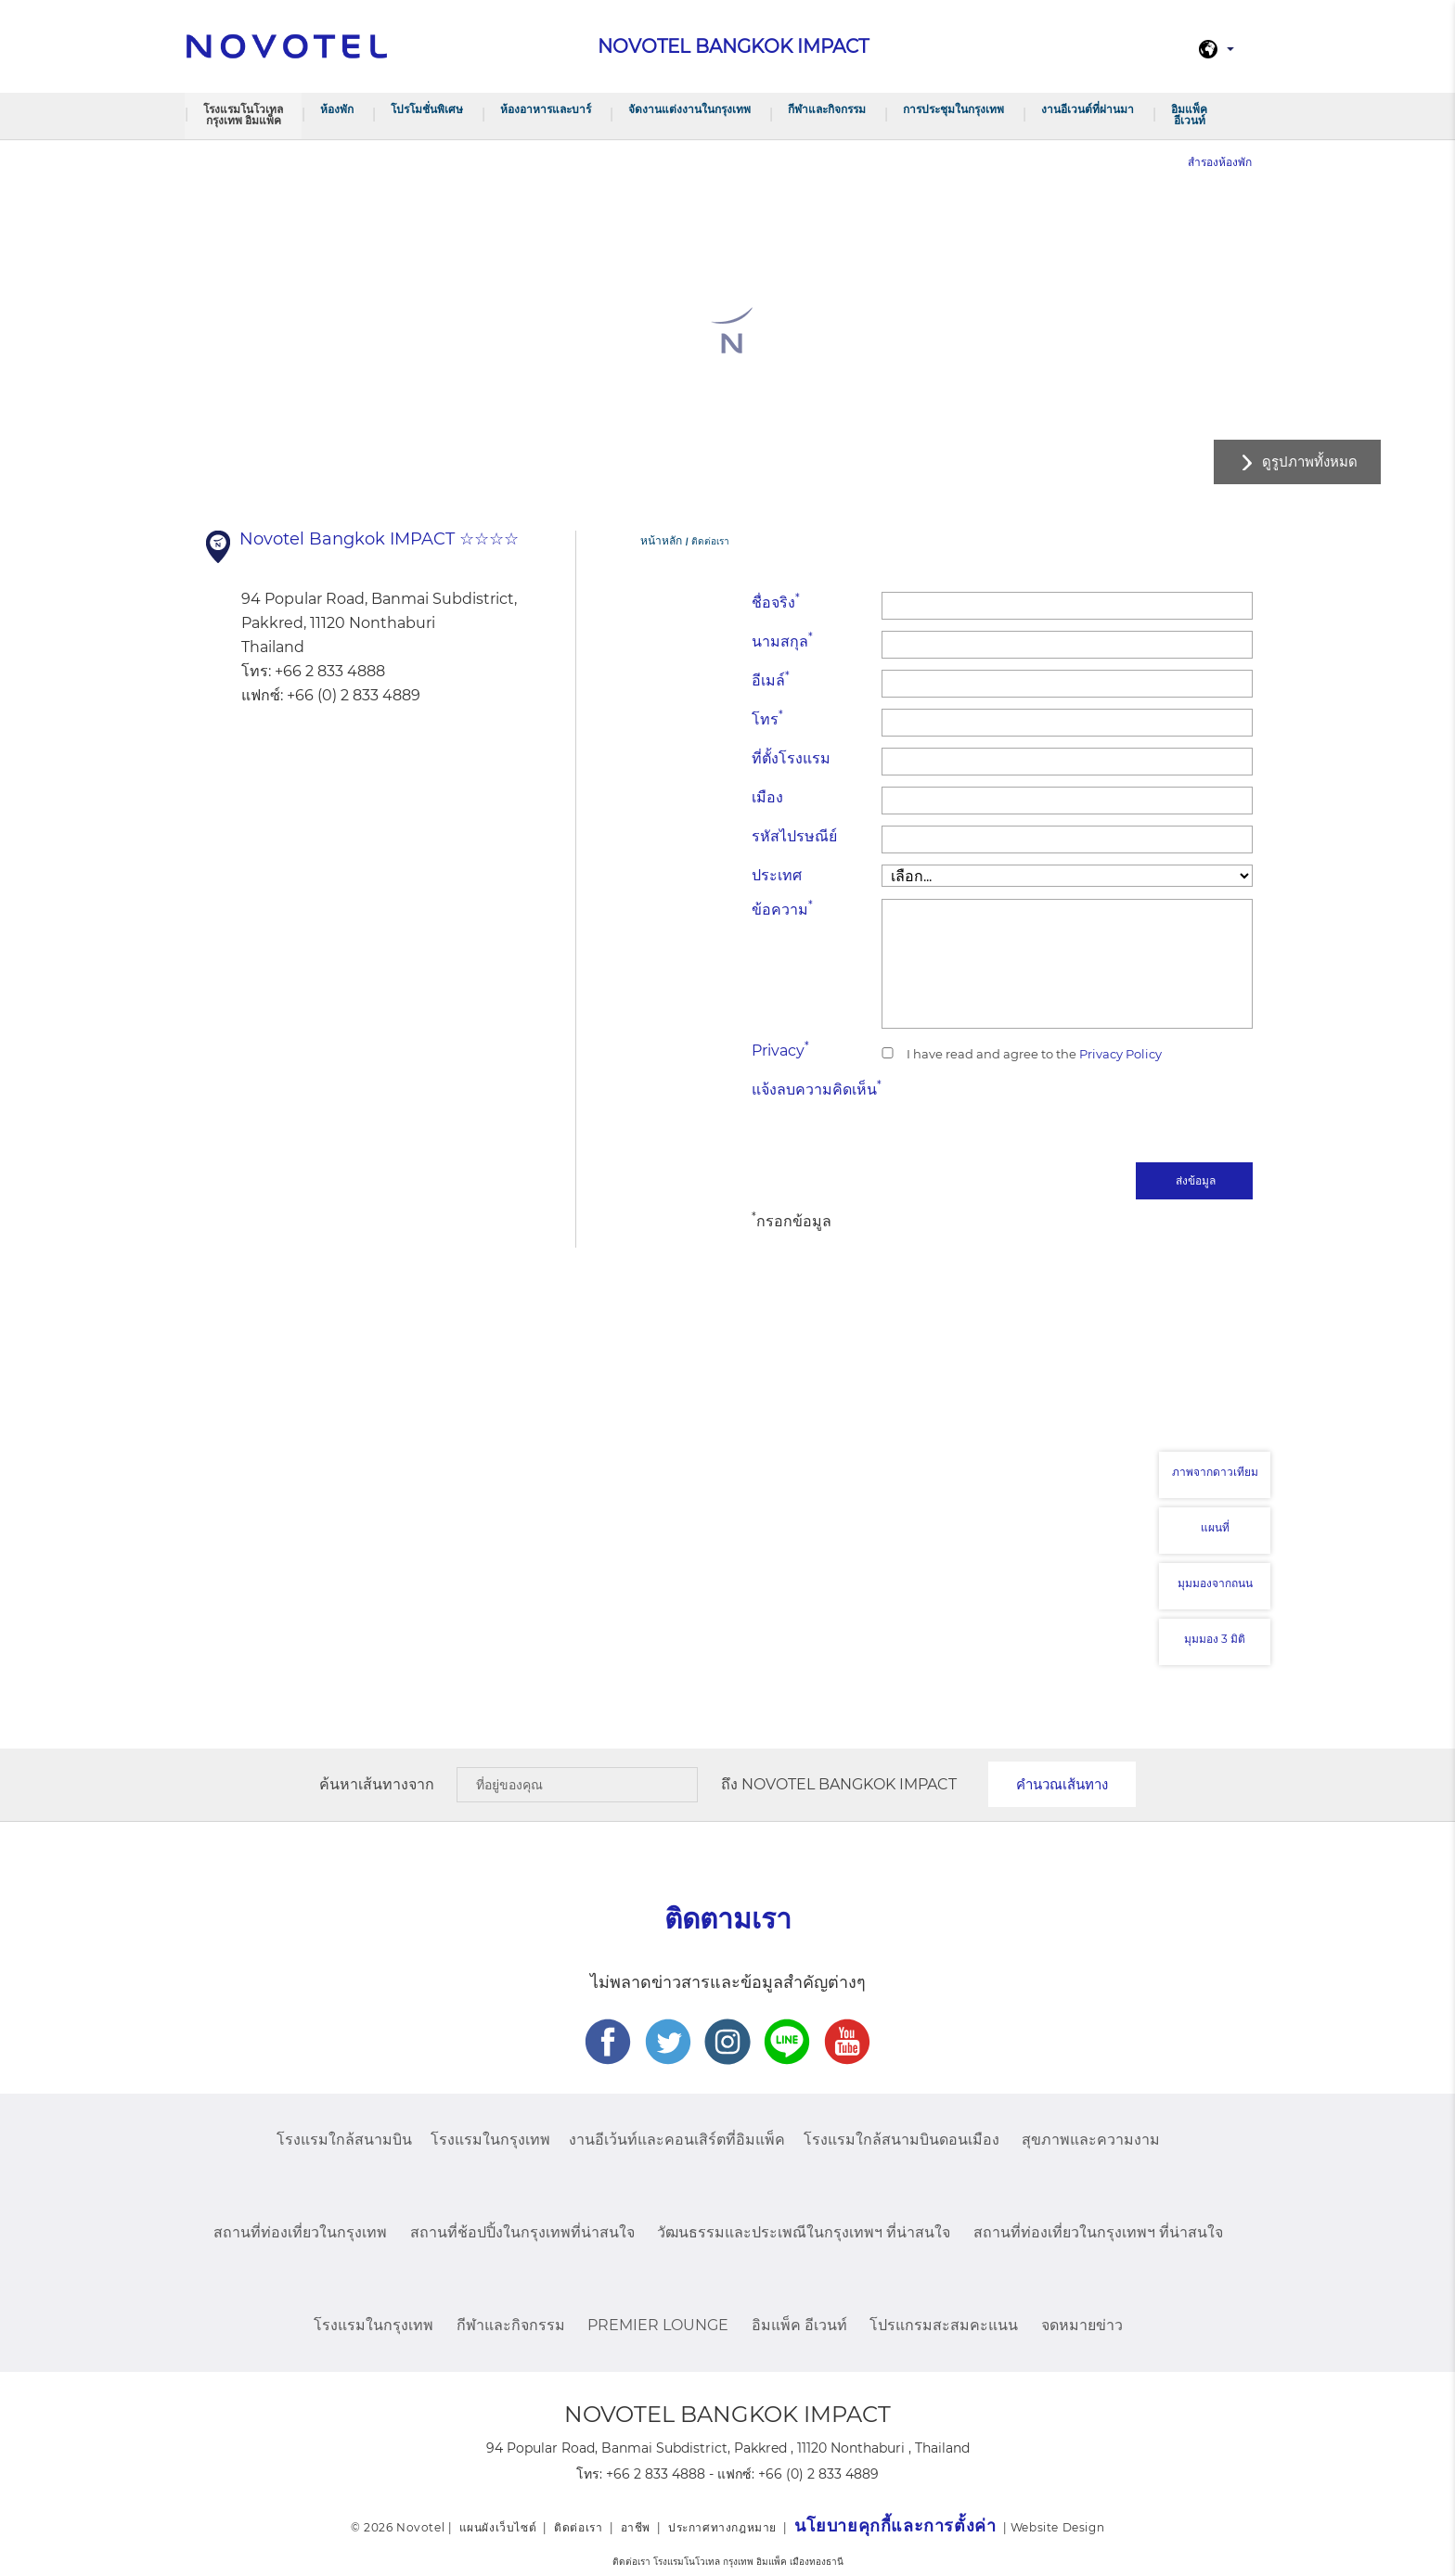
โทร (767, 718)
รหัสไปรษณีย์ (794, 836)
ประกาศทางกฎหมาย (722, 2527)
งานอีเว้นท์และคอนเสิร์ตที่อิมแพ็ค (677, 2139)
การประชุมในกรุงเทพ (953, 109)
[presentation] (1112, 1115)
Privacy (780, 1049)
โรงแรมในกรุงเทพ (490, 2139)
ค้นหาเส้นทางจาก (376, 1784)
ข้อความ (782, 908)
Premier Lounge (657, 2325)
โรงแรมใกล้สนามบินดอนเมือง (901, 2139)
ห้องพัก (337, 109)
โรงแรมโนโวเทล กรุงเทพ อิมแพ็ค (243, 114)
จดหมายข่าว (1082, 2325)
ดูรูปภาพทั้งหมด (1310, 461)
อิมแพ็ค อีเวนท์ (1189, 114)
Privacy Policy (1119, 1053)
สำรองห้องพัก (1220, 162)
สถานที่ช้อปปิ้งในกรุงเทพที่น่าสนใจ (522, 2232)
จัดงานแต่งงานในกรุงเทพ (689, 109)
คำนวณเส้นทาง (1062, 1784)
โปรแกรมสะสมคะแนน (943, 2325)
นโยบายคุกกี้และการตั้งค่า (895, 2526)
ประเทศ (777, 875)
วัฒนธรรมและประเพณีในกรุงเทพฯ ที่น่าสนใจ (803, 2232)
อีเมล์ (771, 679)
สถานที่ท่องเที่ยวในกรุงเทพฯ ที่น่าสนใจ (1098, 2232)
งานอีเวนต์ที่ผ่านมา (1087, 109)
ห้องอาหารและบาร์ (545, 109)
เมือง (767, 797)
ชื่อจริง (776, 601)
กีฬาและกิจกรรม (827, 109)
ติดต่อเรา (578, 2527)
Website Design (1057, 2527)
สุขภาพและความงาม (1091, 2139)
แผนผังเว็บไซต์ (498, 2527)
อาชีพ (635, 2527)
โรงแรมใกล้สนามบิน (344, 2139)
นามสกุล (782, 640)
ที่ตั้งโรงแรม (791, 758)
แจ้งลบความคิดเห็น (817, 1088)
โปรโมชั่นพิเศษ (427, 109)
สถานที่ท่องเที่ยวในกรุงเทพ (300, 2232)
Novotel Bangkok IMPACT (849, 1784)
